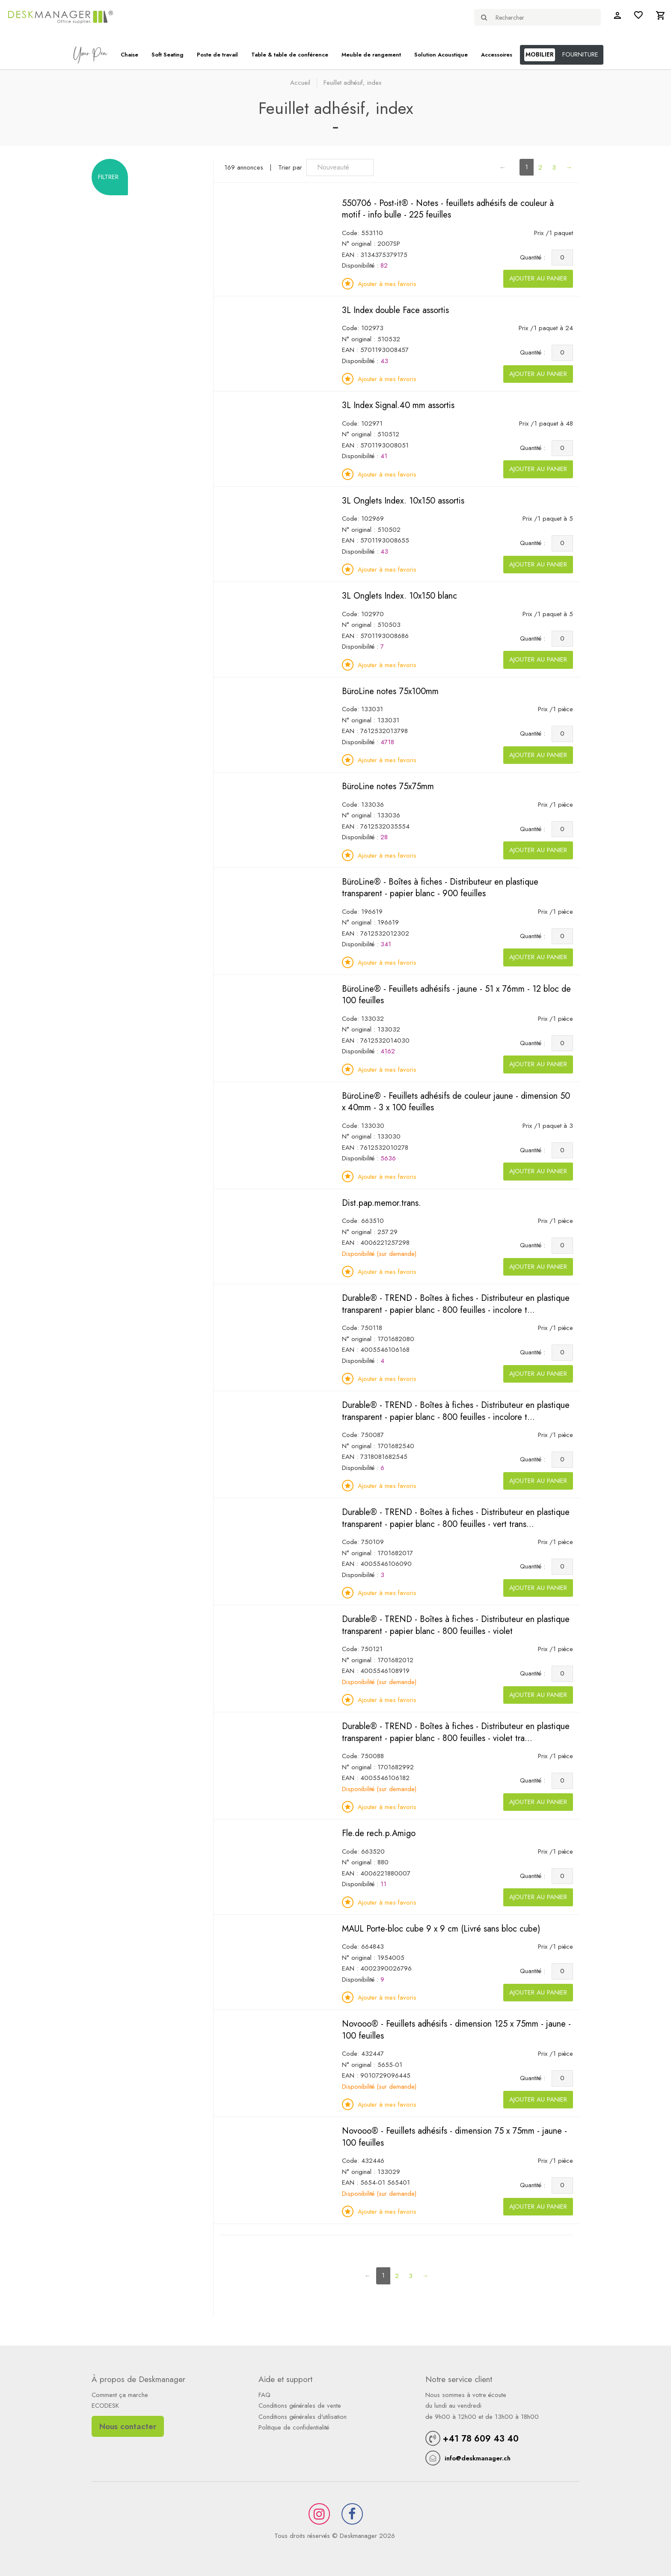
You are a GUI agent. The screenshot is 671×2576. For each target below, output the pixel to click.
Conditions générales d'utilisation (302, 2416)
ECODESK (105, 2405)
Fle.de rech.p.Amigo (379, 1833)
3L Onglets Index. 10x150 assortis (403, 501)
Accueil (300, 82)
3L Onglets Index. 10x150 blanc (399, 596)
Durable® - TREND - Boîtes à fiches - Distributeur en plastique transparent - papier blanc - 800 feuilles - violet (456, 1625)
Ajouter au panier (538, 278)
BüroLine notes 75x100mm (390, 691)
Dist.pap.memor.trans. (381, 1203)
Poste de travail (217, 55)
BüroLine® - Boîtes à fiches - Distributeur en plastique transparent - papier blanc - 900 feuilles (440, 888)
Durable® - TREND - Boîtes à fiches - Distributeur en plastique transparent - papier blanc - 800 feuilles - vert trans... (456, 1518)
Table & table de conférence (289, 55)
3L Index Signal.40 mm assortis (398, 405)
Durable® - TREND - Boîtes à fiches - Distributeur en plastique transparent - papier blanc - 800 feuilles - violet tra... (456, 1732)
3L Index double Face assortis (395, 310)
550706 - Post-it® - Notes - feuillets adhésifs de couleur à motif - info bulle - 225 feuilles (448, 209)
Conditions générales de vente (299, 2405)
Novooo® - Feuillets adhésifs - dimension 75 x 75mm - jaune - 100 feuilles (454, 2137)
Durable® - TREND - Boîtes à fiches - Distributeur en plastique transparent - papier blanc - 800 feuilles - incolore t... (456, 1304)
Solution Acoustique (441, 55)
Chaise (129, 55)
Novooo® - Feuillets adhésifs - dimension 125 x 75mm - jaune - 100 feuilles (456, 2030)
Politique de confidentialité (293, 2427)
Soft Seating (167, 55)
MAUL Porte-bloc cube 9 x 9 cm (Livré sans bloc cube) (441, 1929)
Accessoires (496, 55)
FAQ (264, 2395)
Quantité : (534, 257)
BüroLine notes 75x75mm (388, 786)
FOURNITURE (580, 54)
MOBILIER (540, 54)
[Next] (569, 168)
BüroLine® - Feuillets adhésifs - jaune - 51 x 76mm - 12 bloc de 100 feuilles (456, 995)
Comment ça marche (120, 2395)
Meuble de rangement (371, 55)
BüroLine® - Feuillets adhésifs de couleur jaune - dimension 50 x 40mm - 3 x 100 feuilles (456, 1102)
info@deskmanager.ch (478, 2458)
